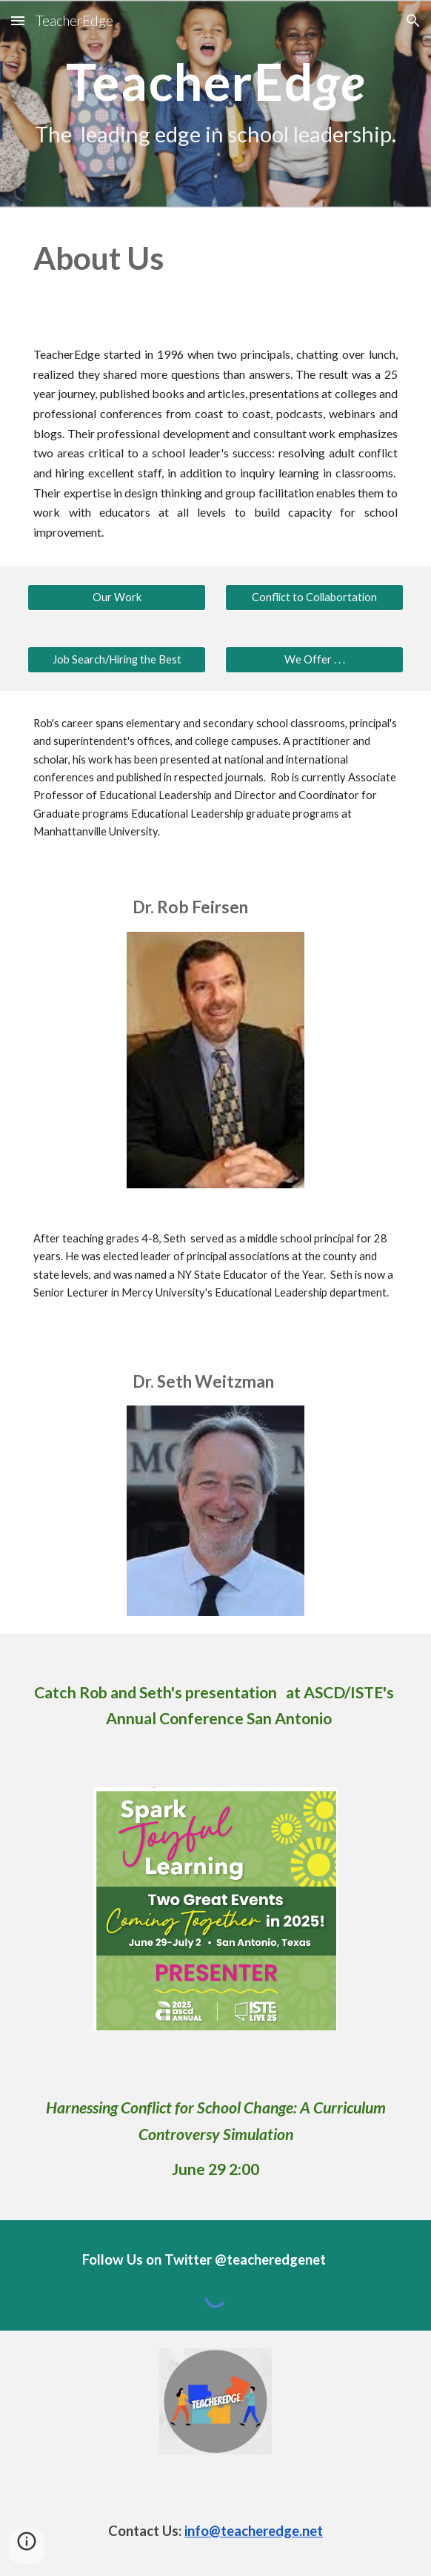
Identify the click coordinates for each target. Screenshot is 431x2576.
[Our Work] (116, 597)
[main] (215, 104)
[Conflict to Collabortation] (314, 597)
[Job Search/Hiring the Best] (116, 660)
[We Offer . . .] (314, 660)
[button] (18, 20)
